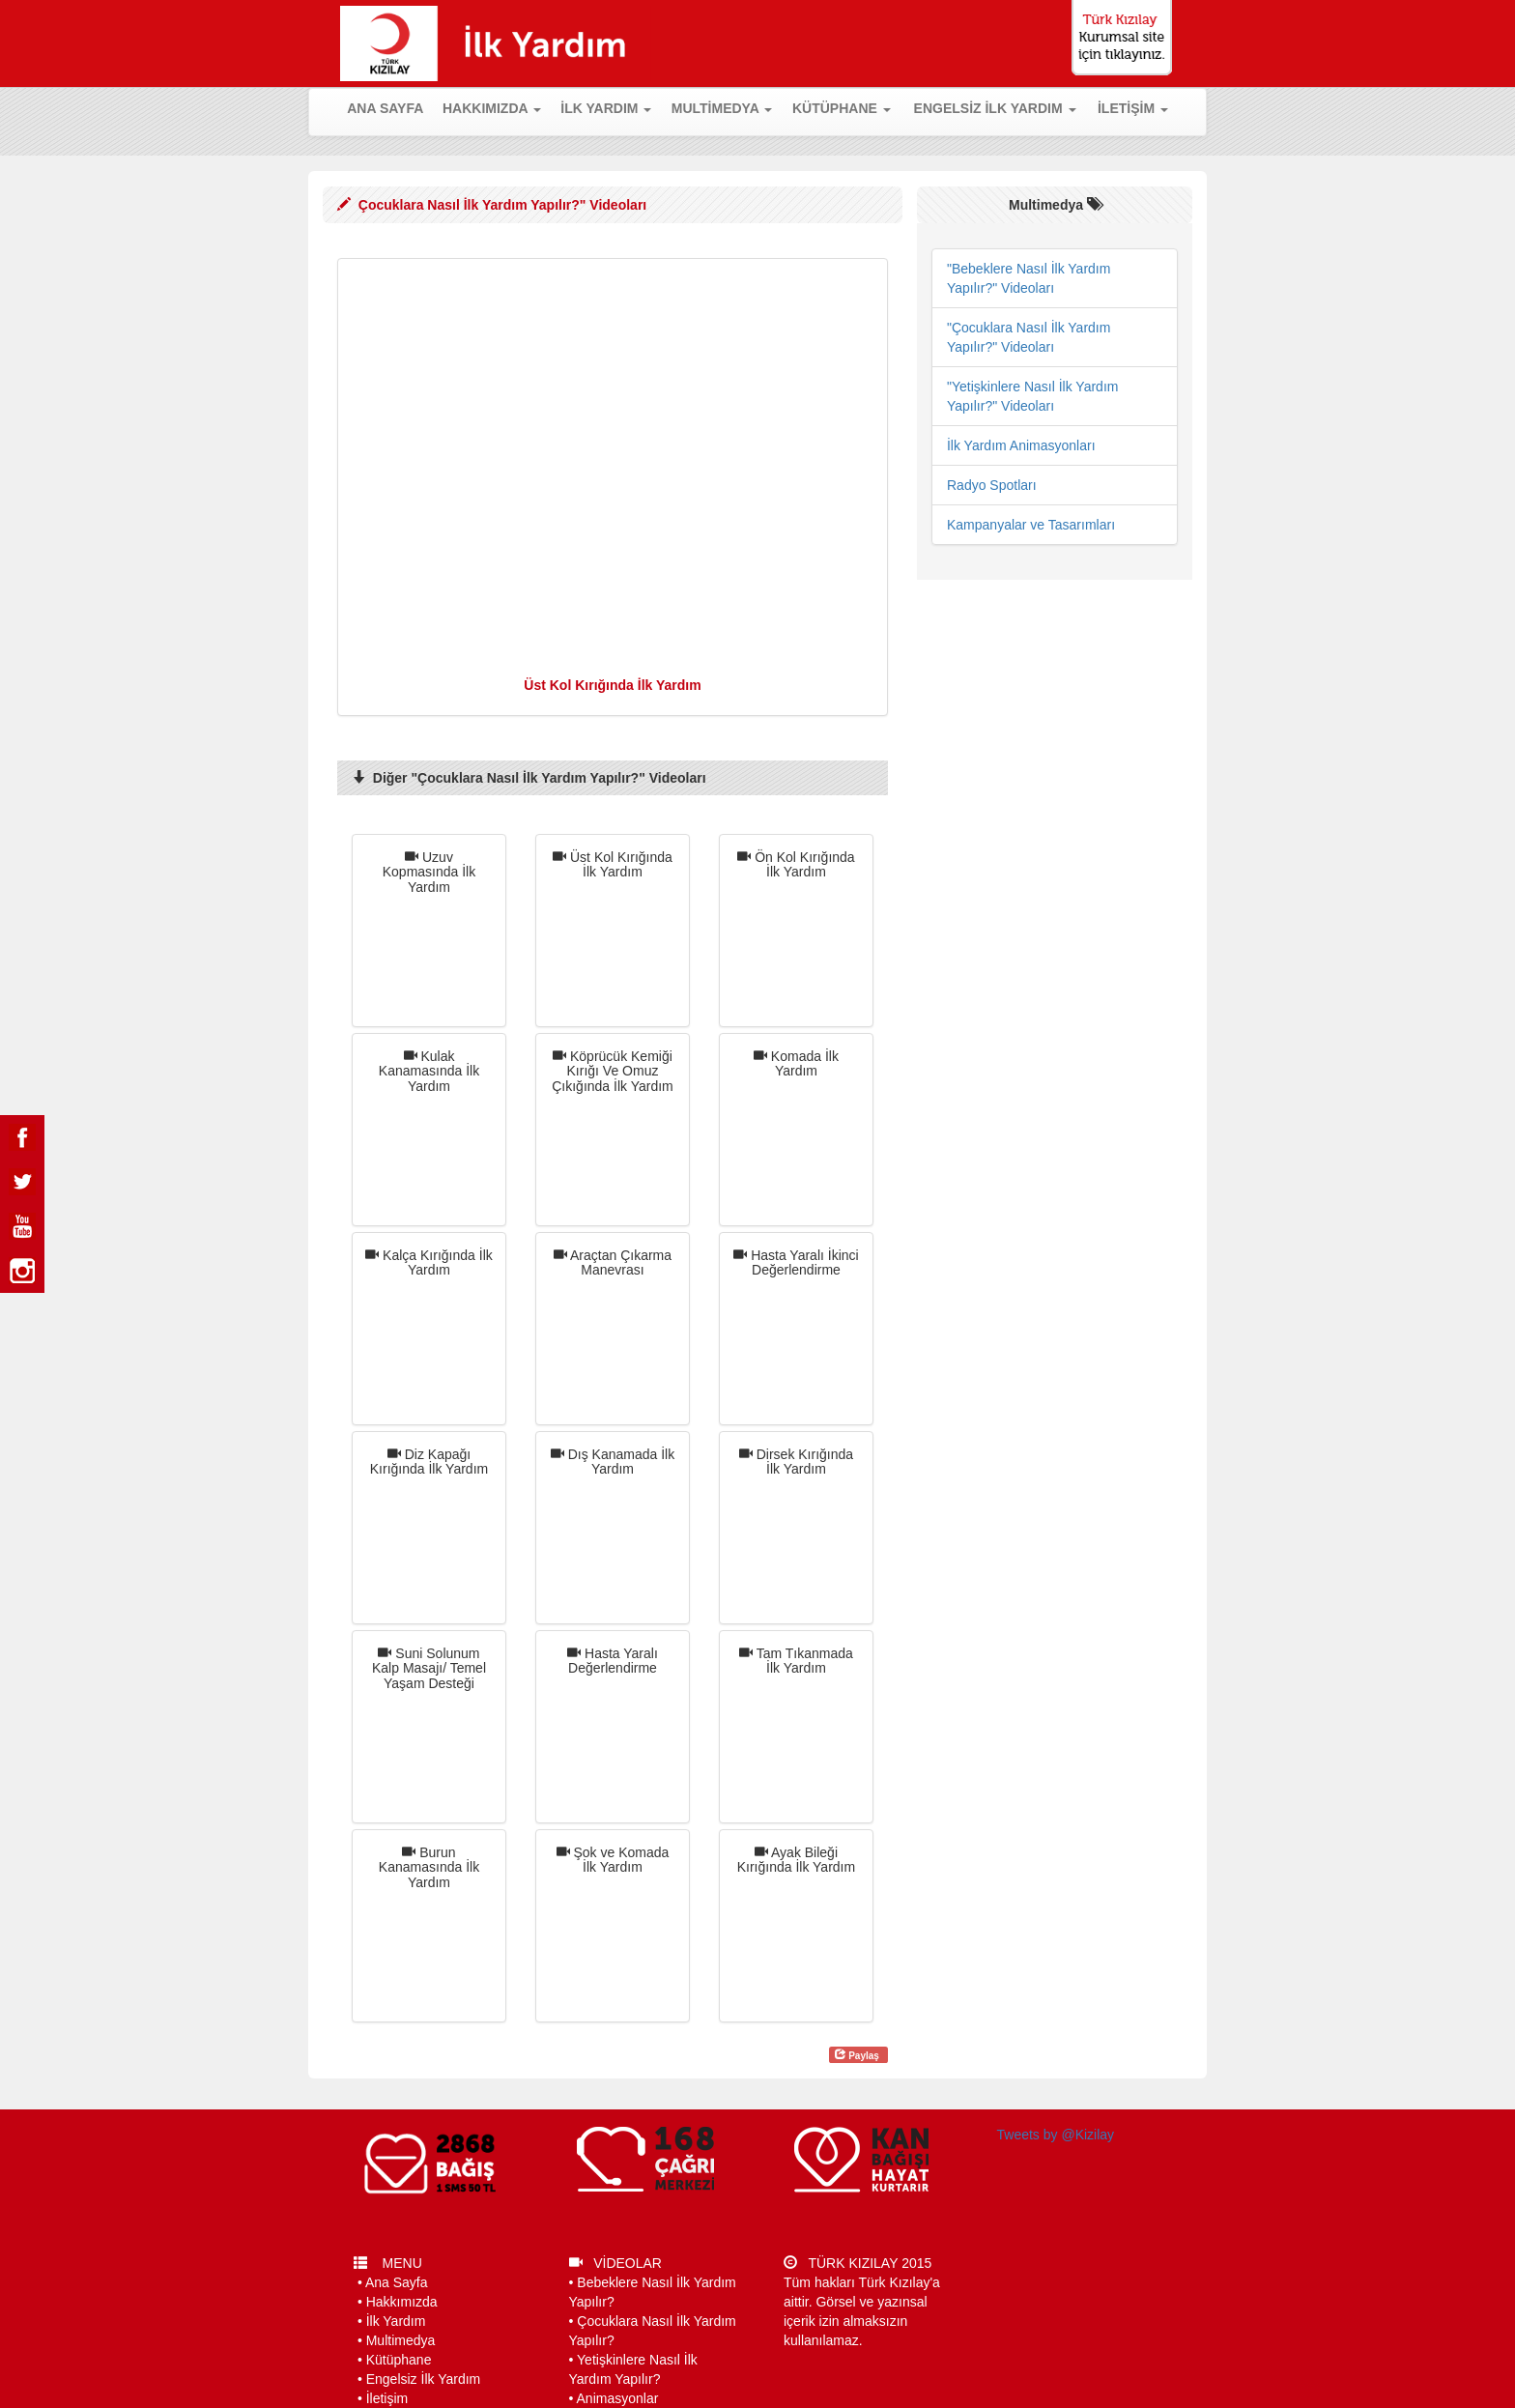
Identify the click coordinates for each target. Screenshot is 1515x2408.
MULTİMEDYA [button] (722, 108)
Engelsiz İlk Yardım (423, 2379)
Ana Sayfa (396, 2282)
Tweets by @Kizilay (1056, 2134)
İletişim (387, 2398)
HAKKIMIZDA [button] (492, 108)
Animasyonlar (618, 2398)
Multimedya (401, 2340)
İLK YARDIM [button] (605, 108)
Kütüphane (399, 2359)
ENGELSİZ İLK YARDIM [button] (995, 108)
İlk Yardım (396, 2321)
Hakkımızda (402, 2301)
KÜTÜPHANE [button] (841, 108)
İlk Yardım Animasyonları (1021, 445)
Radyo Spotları (992, 485)
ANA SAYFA (389, 107)
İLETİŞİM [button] (1133, 108)
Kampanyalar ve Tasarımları (1031, 524)
